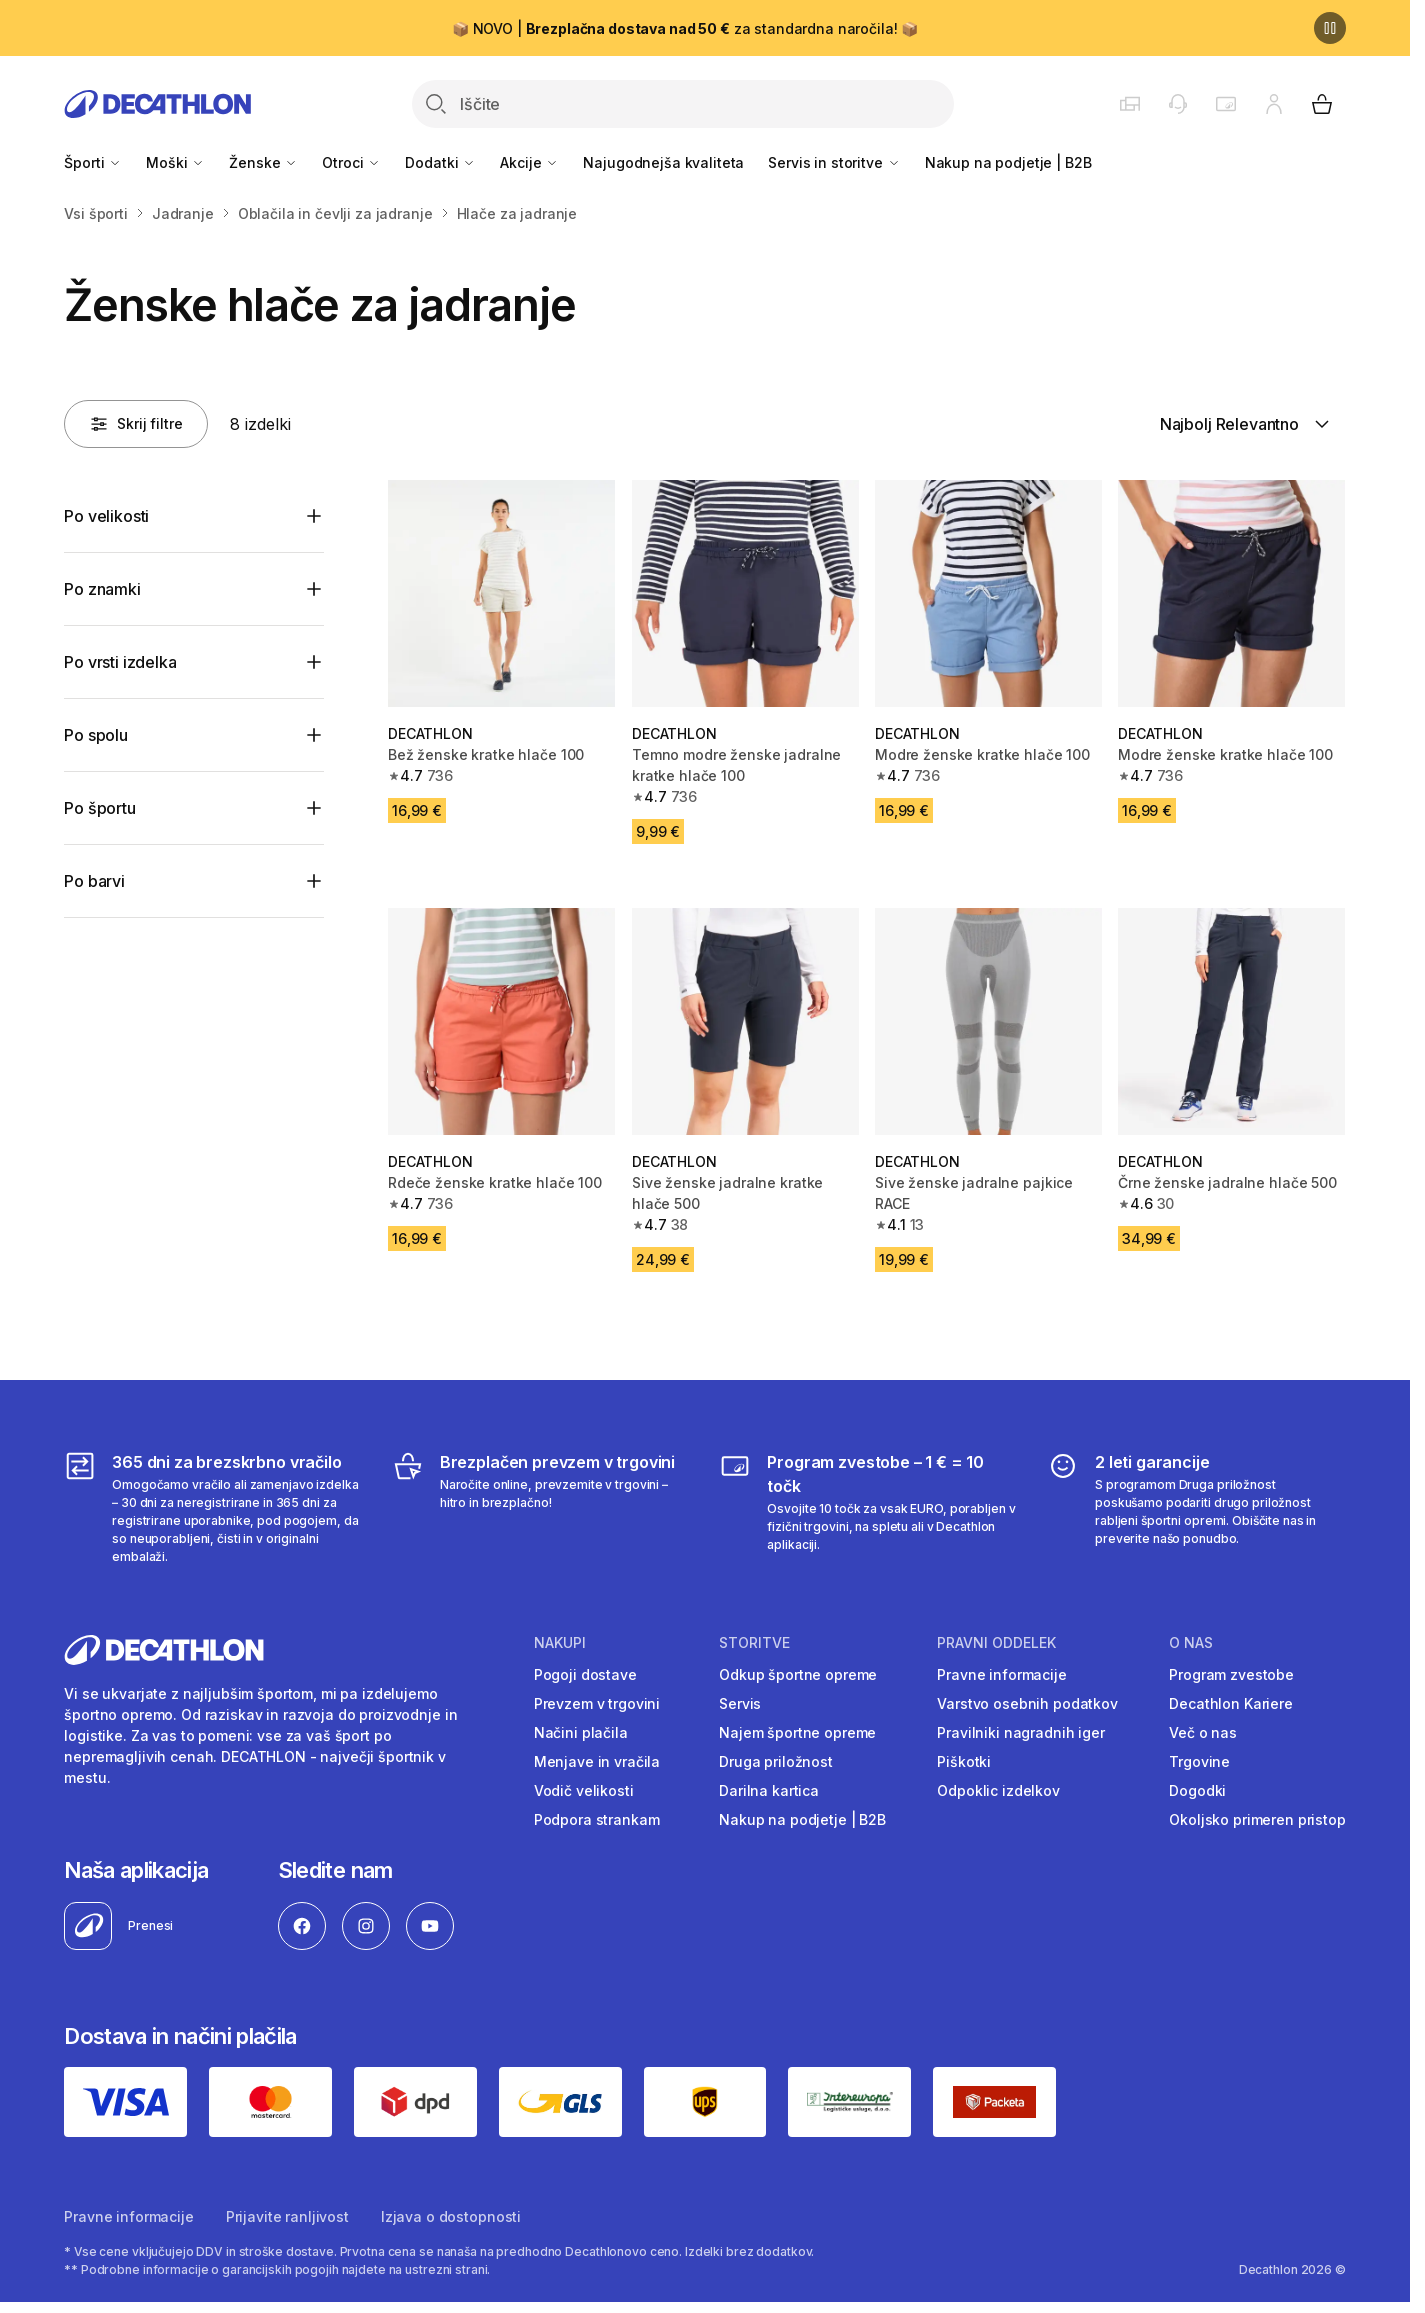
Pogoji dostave (585, 1674)
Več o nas (1203, 1732)
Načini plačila (581, 1732)
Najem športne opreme (797, 1732)
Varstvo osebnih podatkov (1027, 1703)
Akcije (529, 162)
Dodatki (440, 162)
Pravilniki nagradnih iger (1021, 1732)
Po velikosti (106, 516)
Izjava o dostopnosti (451, 2216)
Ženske (263, 162)
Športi (93, 162)
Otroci (351, 162)
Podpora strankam (597, 1819)
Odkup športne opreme (798, 1674)
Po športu (100, 808)
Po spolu (96, 735)
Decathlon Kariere (1231, 1703)
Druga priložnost (776, 1761)
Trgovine (1199, 1761)
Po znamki (102, 589)
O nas (1191, 1643)
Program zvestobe (1231, 1674)
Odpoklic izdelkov (998, 1790)
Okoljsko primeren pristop (1257, 1819)
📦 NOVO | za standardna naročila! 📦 (685, 28)
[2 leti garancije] (1196, 1508)
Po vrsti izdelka (120, 662)
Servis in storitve (834, 162)
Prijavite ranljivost (287, 2216)
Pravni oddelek (996, 1643)
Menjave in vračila (597, 1761)
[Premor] (1330, 28)
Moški (175, 162)
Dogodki (1197, 1790)
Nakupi (560, 1643)
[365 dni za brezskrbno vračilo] (213, 1508)
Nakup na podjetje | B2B (1008, 162)
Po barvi (94, 881)
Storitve (754, 1643)
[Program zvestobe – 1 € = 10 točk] (868, 1508)
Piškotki (964, 1761)
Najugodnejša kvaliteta (663, 162)
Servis (740, 1703)
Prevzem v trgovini (597, 1703)
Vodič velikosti (584, 1790)
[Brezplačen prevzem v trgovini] (541, 1508)
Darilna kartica (769, 1790)
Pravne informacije (1001, 1674)
